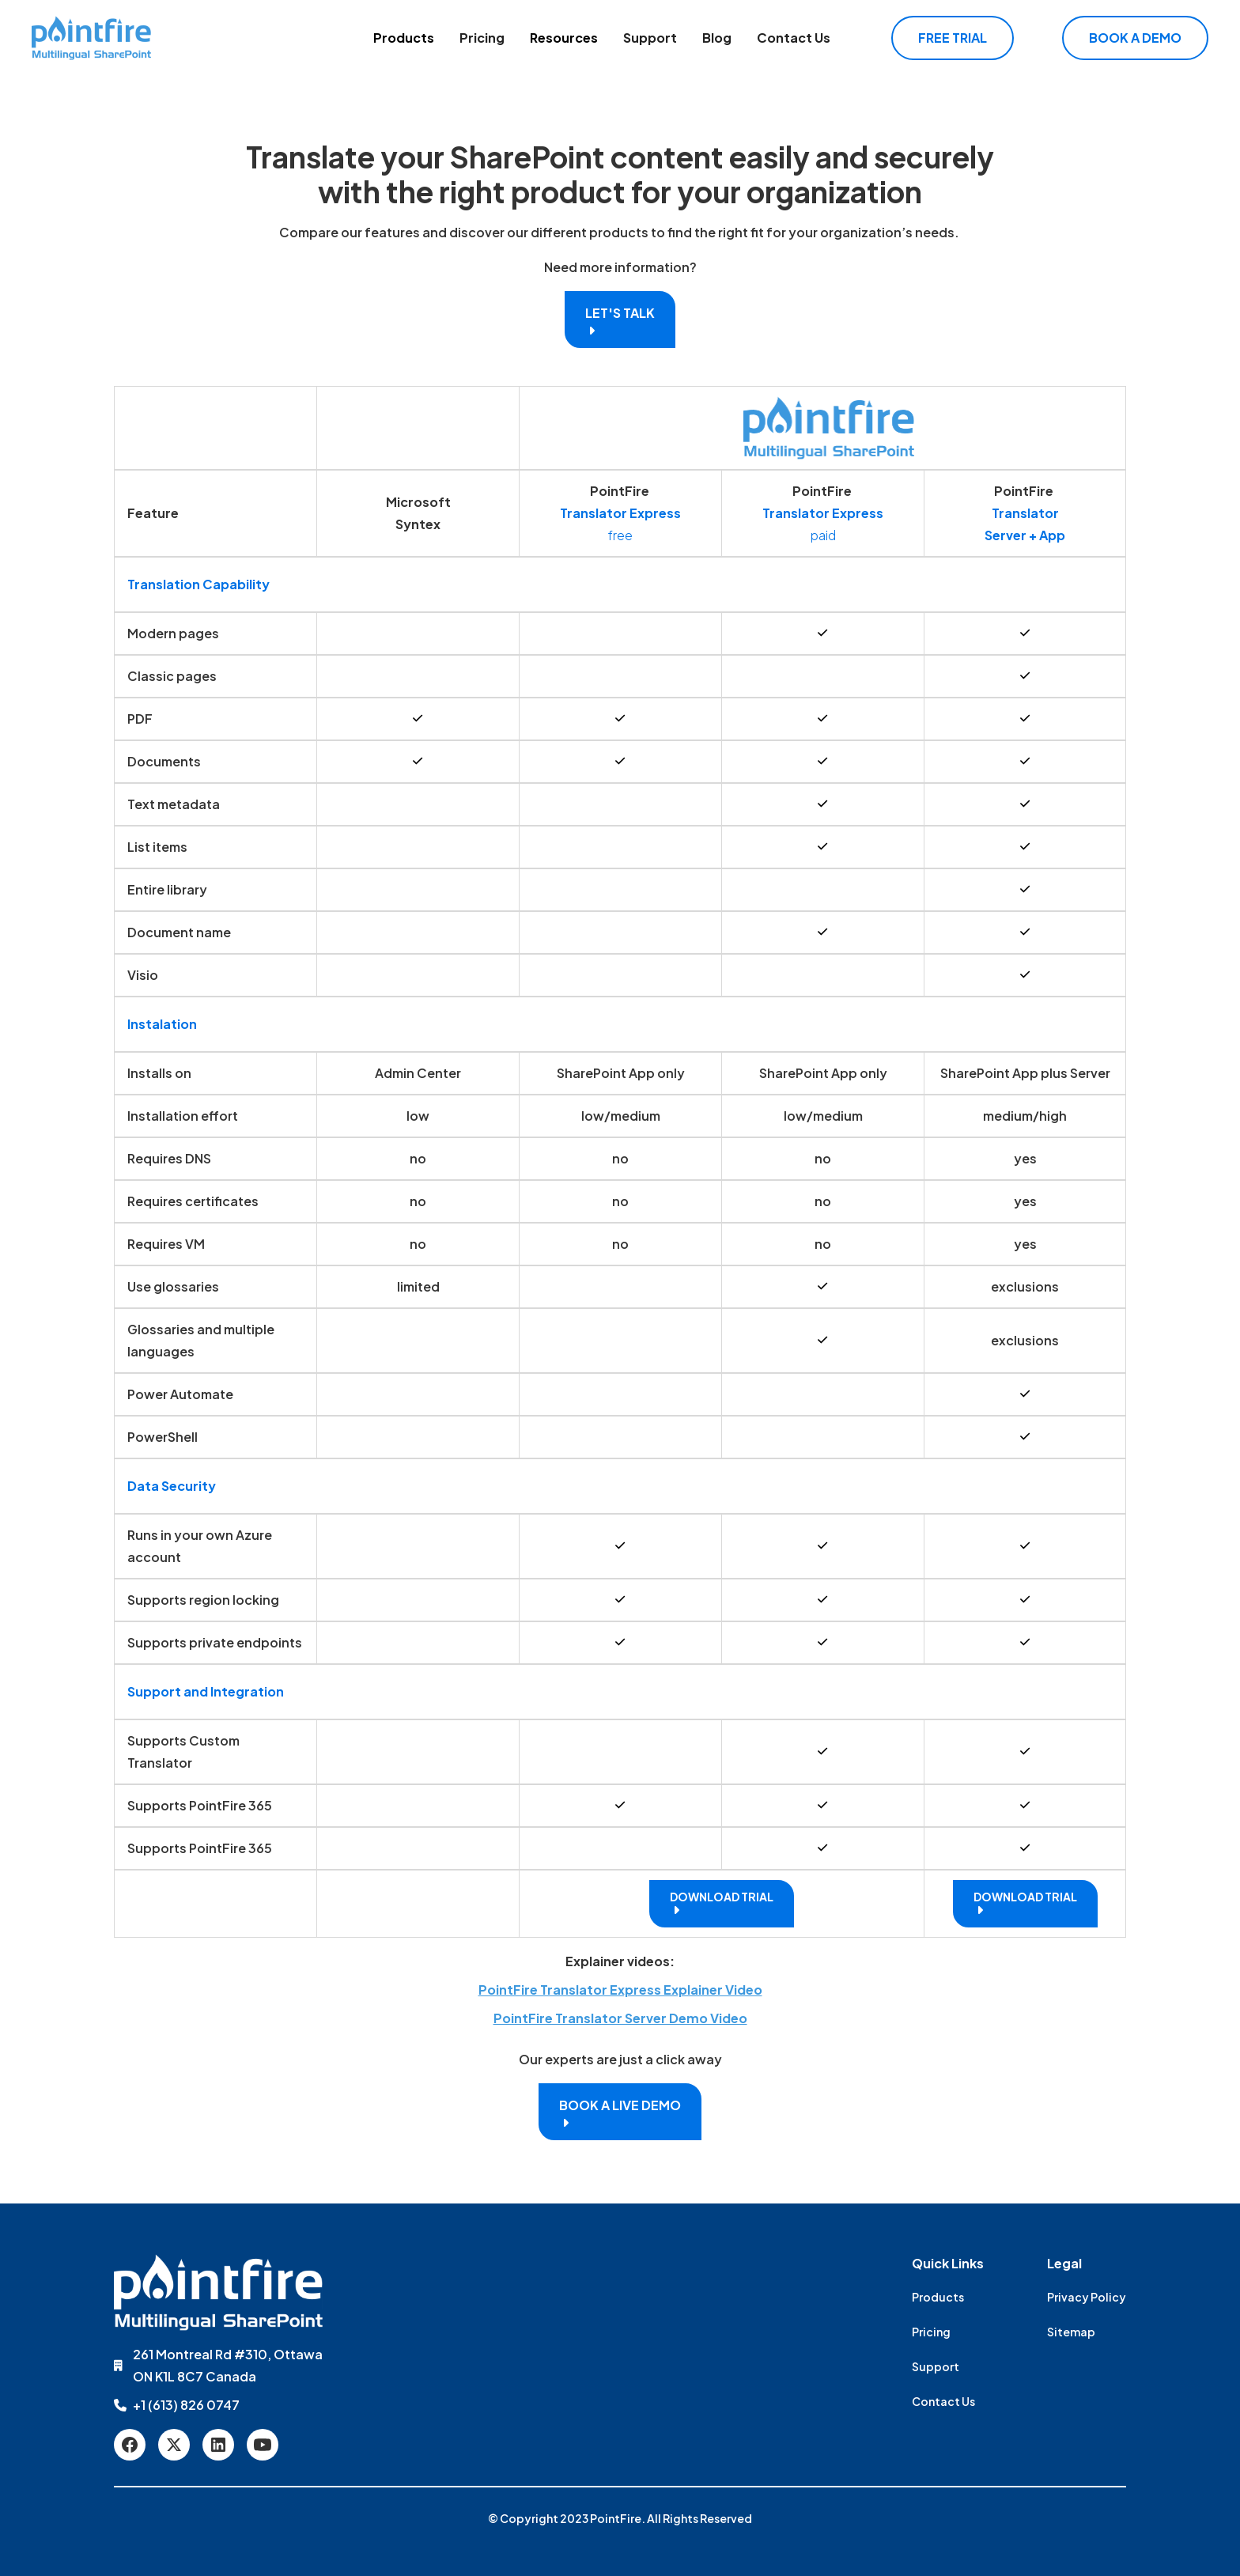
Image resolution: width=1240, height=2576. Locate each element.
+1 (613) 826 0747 (186, 2404)
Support (650, 37)
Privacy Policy (1086, 2297)
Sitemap (1071, 2331)
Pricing (482, 37)
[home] (91, 38)
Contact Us (793, 37)
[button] (404, 38)
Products (403, 37)
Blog (717, 37)
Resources (564, 37)
